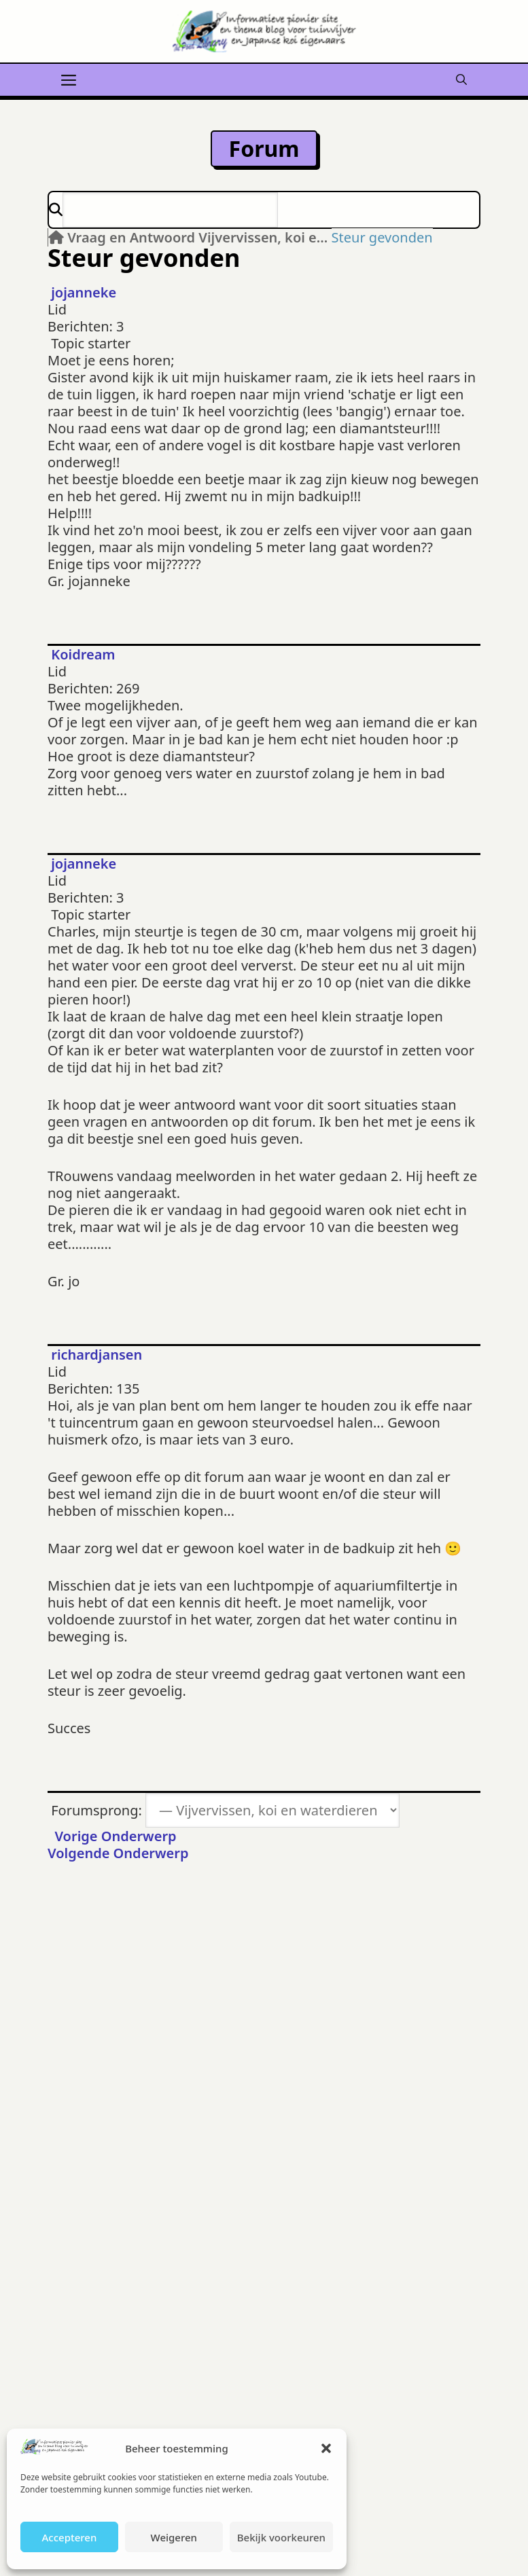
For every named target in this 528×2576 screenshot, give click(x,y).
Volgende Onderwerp (122, 1853)
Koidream (83, 654)
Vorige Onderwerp (112, 1836)
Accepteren (68, 2537)
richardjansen (96, 1354)
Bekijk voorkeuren (281, 2537)
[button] (326, 2448)
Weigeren (174, 2537)
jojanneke (83, 292)
